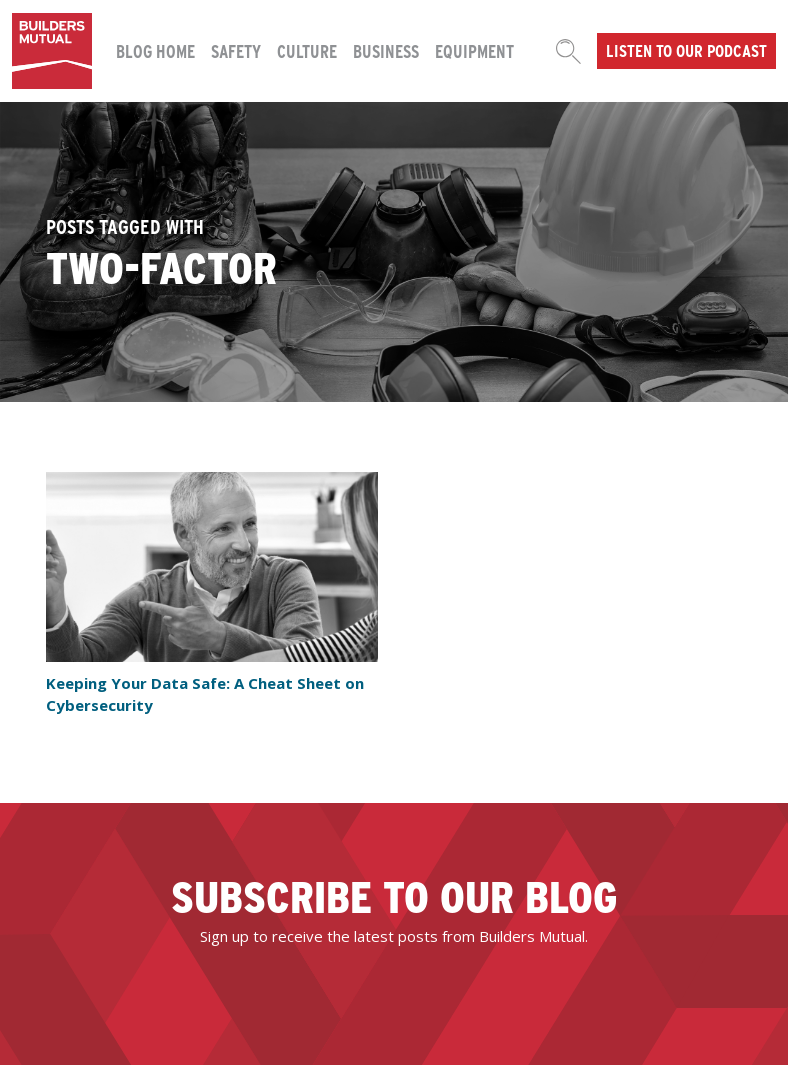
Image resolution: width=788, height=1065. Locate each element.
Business (386, 50)
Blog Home (155, 50)
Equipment (474, 50)
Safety (236, 50)
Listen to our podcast (686, 50)
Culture (307, 50)
